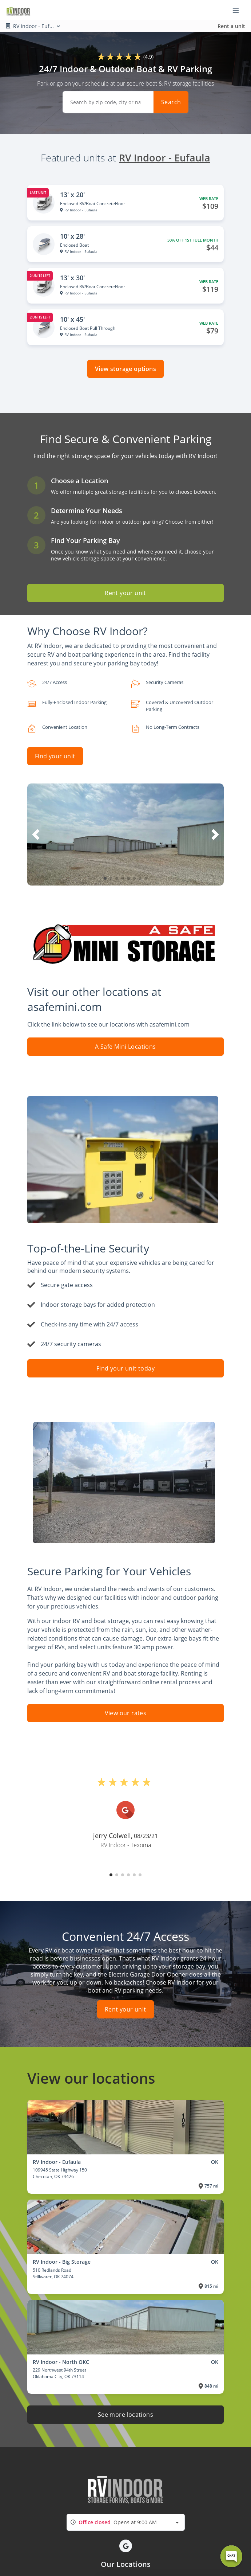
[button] (105, 878)
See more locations (125, 2415)
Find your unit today (125, 1368)
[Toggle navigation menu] (238, 10)
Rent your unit (125, 593)
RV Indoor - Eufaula (164, 157)
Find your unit (55, 756)
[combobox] (126, 2522)
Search (171, 102)
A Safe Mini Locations (125, 1047)
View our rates (126, 1713)
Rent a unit (231, 26)
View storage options (125, 369)
